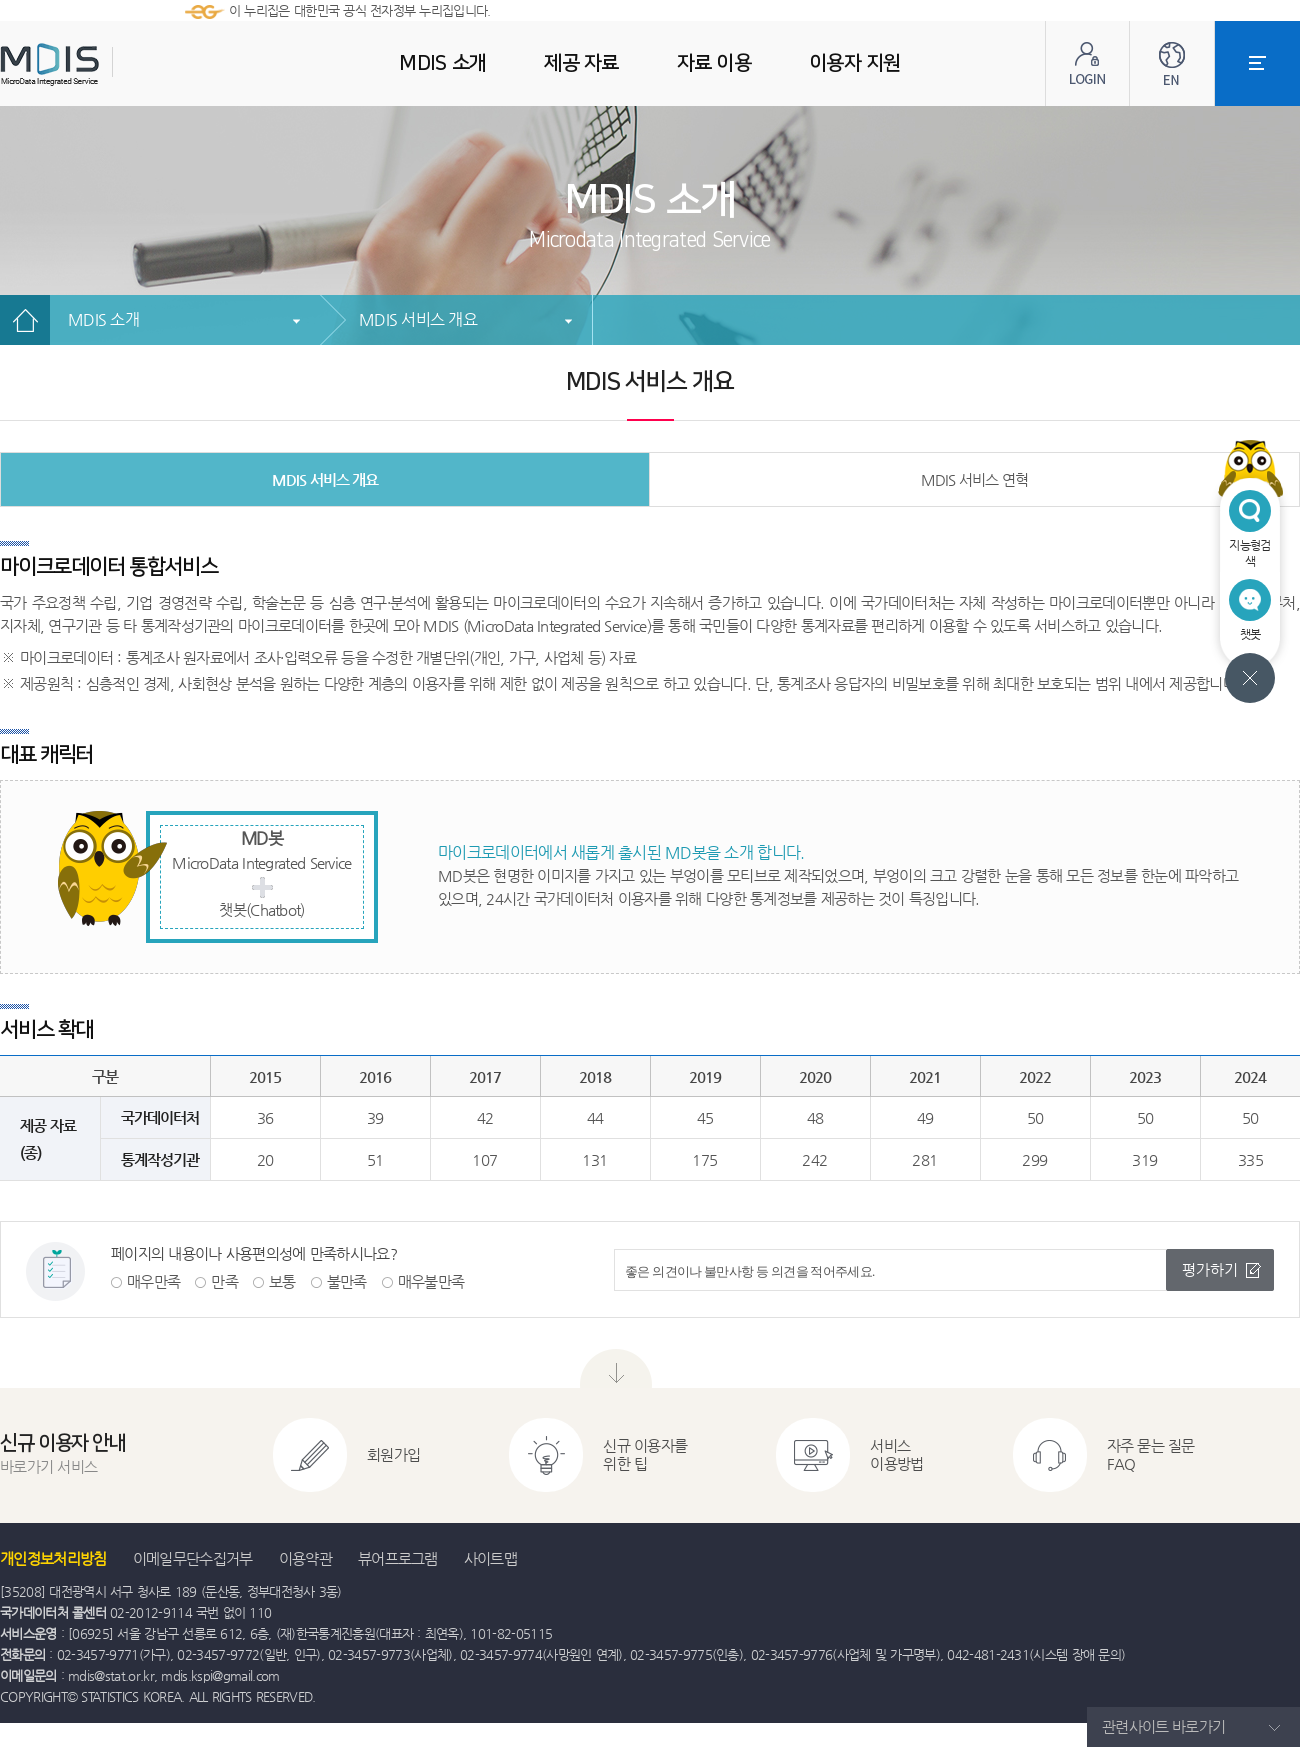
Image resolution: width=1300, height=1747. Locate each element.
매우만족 (153, 1281)
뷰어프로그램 (398, 1558)
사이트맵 (490, 1558)
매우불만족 (431, 1281)
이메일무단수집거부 (193, 1558)
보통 (282, 1281)
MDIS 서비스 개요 (418, 319)
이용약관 (305, 1558)
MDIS (100, 64)
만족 (224, 1281)
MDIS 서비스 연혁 (974, 479)
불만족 (347, 1281)
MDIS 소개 (103, 319)
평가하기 (1210, 1269)
